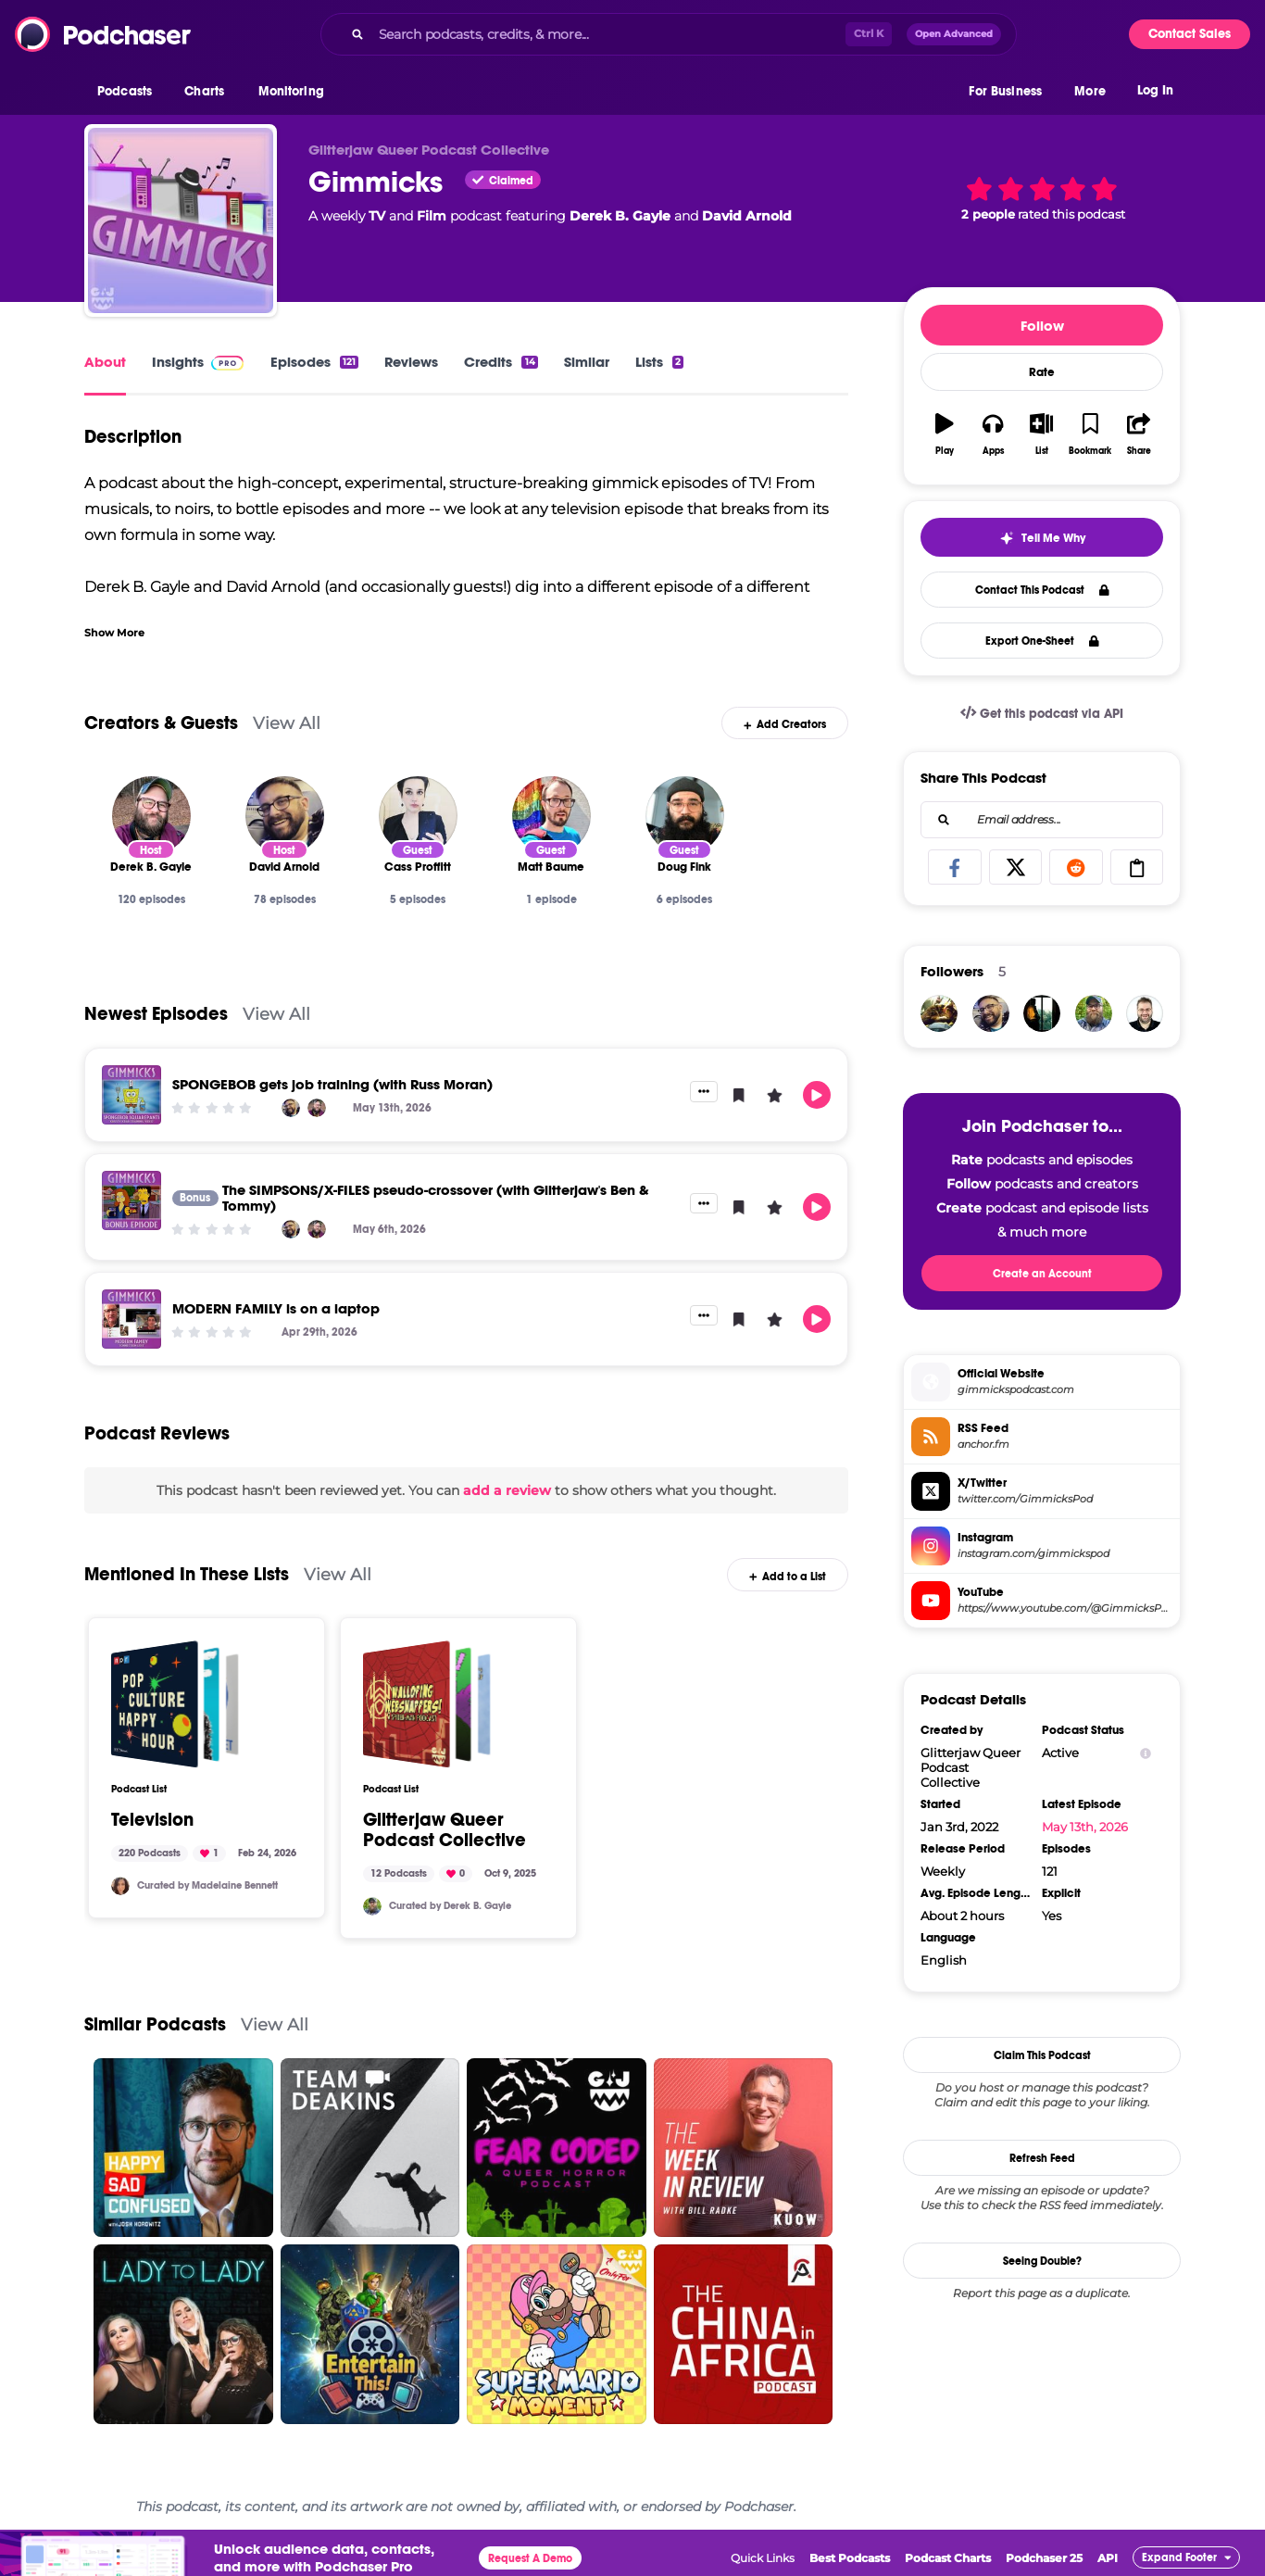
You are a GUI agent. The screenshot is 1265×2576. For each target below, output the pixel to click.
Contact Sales (1189, 34)
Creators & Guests (161, 723)
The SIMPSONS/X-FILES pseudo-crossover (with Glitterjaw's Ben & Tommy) (435, 1197)
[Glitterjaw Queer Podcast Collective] (427, 1704)
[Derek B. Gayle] (151, 815)
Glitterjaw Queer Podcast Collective (444, 1830)
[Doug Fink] (684, 815)
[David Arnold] (284, 815)
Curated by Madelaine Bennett (207, 1885)
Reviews (411, 362)
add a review (507, 1490)
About (105, 362)
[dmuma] (990, 1013)
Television (152, 1820)
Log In (1155, 90)
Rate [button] (1042, 372)
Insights (178, 362)
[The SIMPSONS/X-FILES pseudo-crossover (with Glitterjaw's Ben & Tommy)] (131, 1200)
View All (286, 723)
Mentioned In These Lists (186, 1574)
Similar (586, 362)
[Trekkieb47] (1144, 1013)
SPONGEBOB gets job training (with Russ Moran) (332, 1084)
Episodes (314, 362)
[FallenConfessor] (939, 1013)
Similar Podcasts (155, 2024)
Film (431, 215)
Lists (659, 362)
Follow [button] (1042, 325)
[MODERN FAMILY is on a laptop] (131, 1319)
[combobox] (668, 34)
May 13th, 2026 (1085, 1826)
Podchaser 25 (1044, 2558)
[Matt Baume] (551, 815)
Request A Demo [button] (530, 2558)
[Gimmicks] (180, 220)
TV (377, 215)
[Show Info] (1145, 1753)
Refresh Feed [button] (1042, 2158)
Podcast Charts (948, 2558)
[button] (129, 91)
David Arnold (747, 215)
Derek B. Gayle (620, 215)
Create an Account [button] (1042, 1273)
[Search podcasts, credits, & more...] (608, 34)
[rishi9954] (1041, 1013)
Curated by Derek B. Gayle (450, 1906)
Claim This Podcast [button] (1042, 2055)
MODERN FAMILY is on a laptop (276, 1308)
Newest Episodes (156, 1013)
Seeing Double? (1042, 2261)
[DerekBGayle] (372, 1906)
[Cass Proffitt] (418, 815)
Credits (500, 362)
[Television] (175, 1704)
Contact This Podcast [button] (1042, 590)
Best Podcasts (849, 2558)
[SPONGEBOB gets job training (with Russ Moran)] (131, 1095)
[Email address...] (1041, 819)
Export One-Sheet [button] (1042, 641)
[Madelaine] (120, 1886)
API (1107, 2558)
